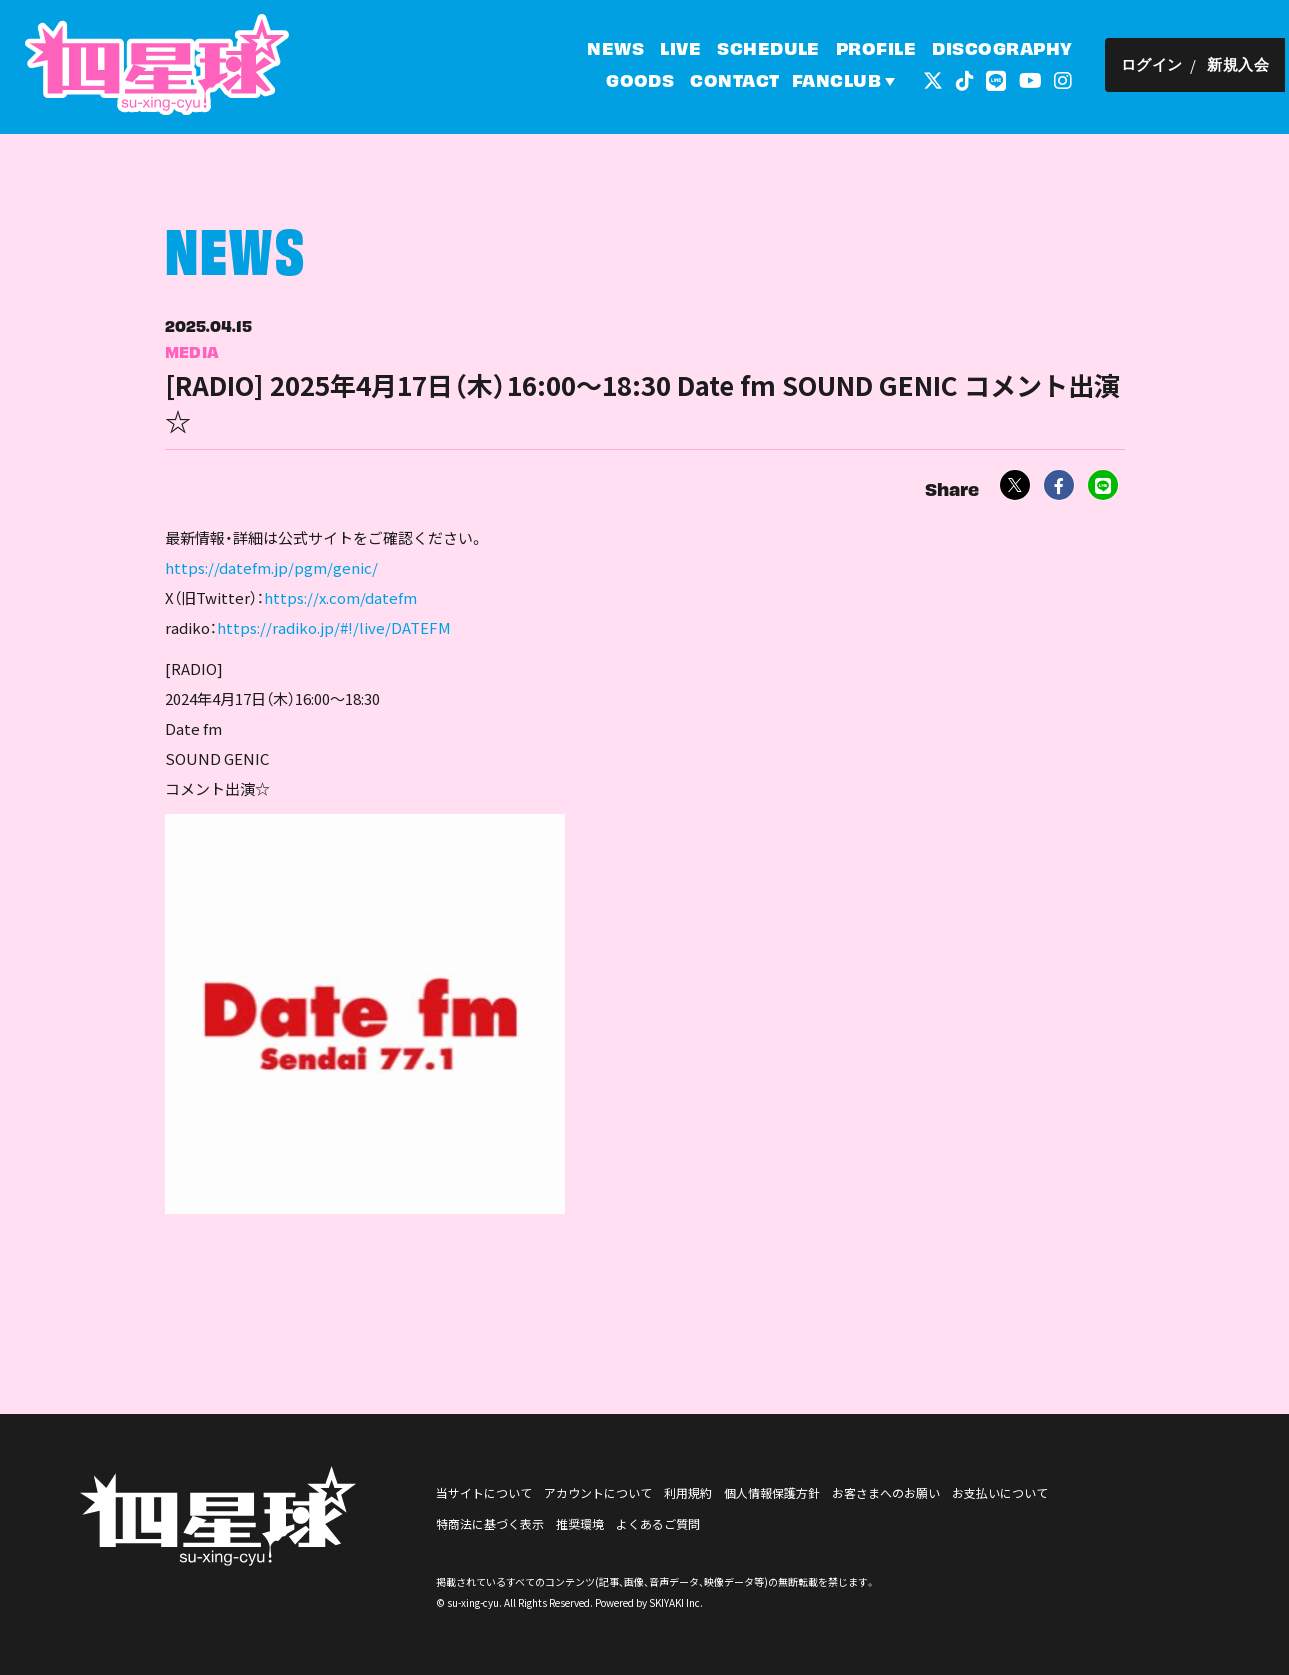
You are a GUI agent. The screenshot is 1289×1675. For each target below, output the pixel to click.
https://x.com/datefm (340, 606)
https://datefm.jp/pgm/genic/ (271, 576)
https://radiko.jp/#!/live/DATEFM (334, 636)
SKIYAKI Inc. (676, 1602)
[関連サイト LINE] (1000, 79)
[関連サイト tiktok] (968, 79)
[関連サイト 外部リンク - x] (937, 79)
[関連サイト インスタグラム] (1067, 79)
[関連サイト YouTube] (1033, 79)
